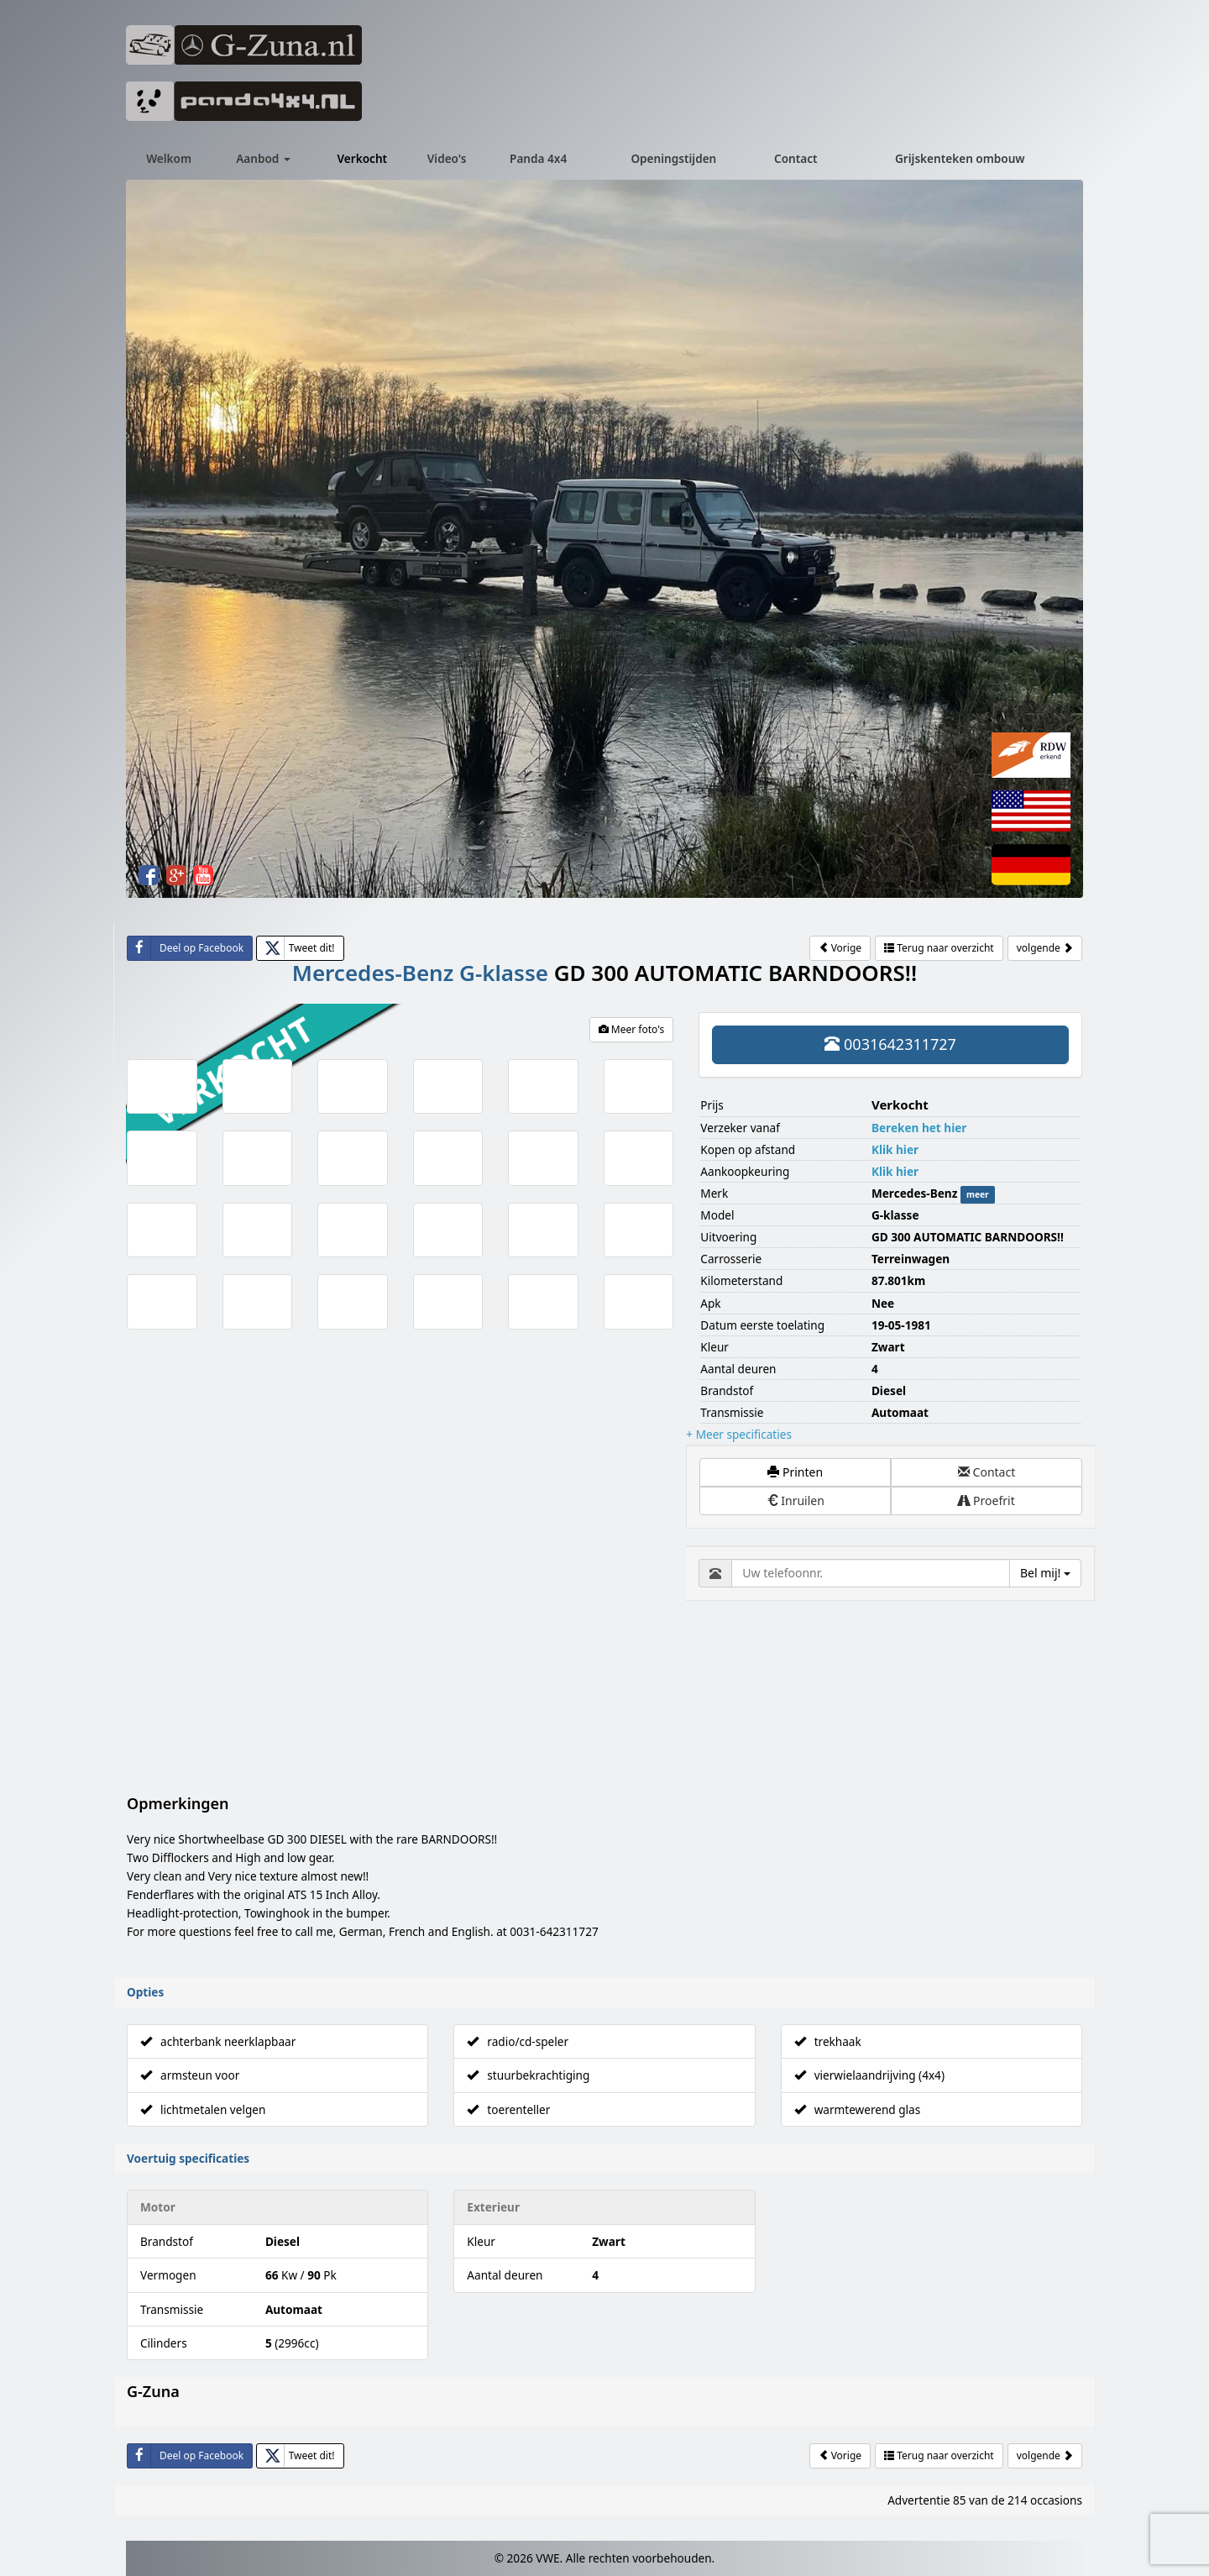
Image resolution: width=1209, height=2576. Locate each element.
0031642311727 (890, 1044)
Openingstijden (673, 158)
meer (977, 1194)
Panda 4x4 (538, 158)
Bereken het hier (918, 1128)
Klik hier (895, 1149)
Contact (796, 158)
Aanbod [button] (263, 158)
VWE (547, 2380)
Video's (447, 158)
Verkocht (363, 158)
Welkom (168, 158)
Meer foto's (632, 1029)
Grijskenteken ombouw (960, 158)
